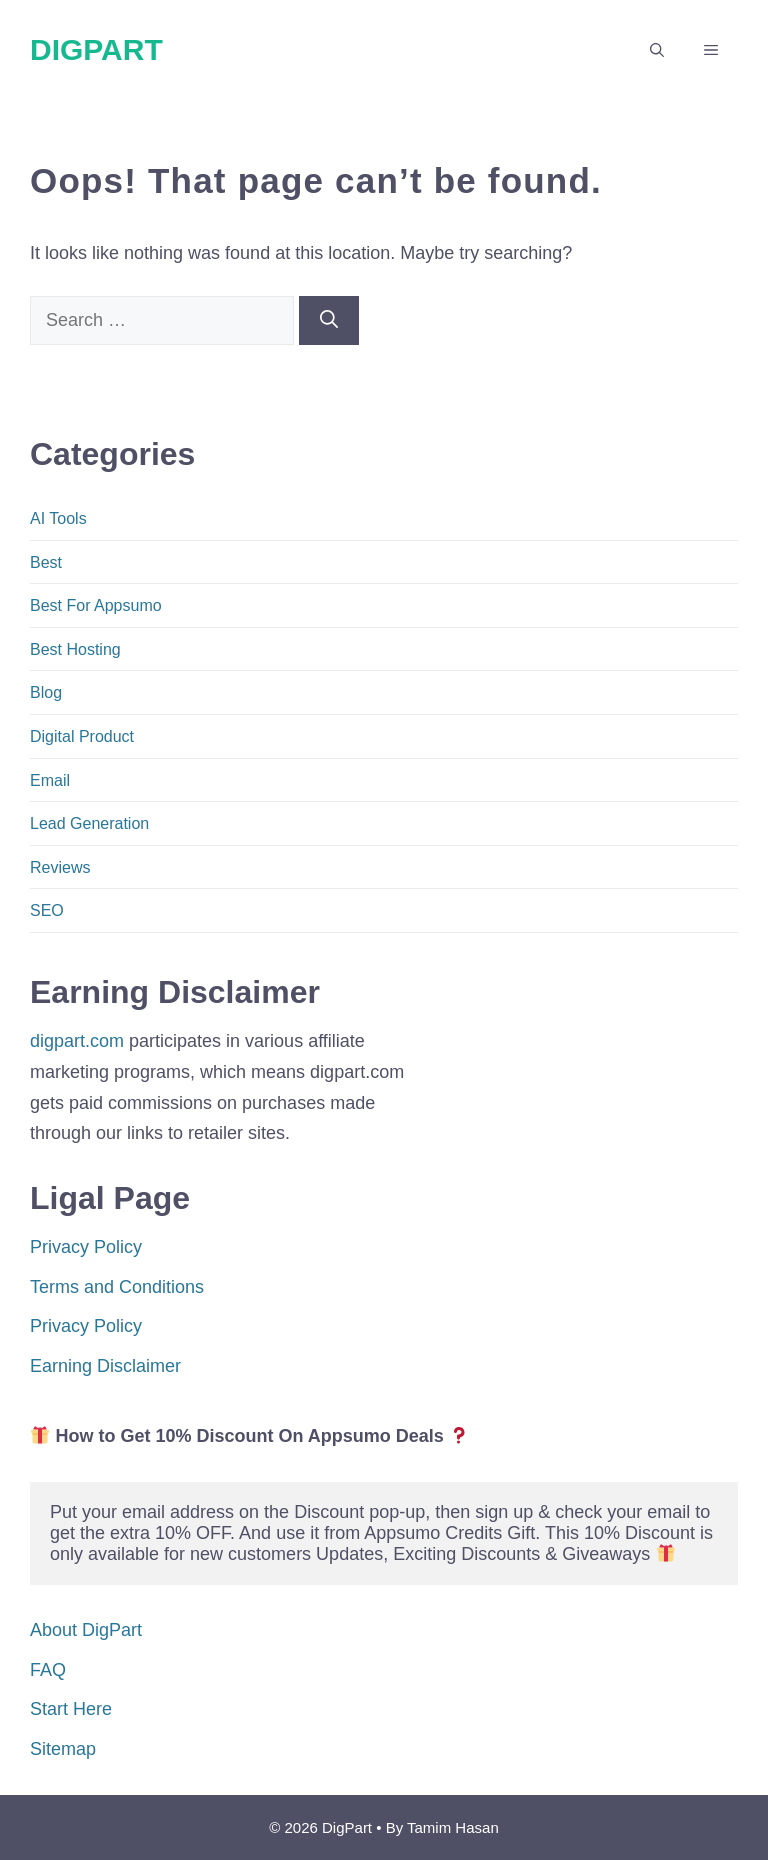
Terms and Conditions (117, 1287)
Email (50, 780)
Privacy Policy (86, 1247)
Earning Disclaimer (105, 1366)
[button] (657, 50)
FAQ (48, 1670)
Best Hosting (75, 649)
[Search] (329, 320)
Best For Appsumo (96, 605)
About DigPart (86, 1630)
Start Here (71, 1709)
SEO (47, 910)
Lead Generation (89, 823)
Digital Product (82, 736)
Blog (46, 692)
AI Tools (58, 518)
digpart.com (77, 1041)
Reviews (60, 867)
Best (46, 562)
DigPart (96, 49)
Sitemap (63, 1749)
